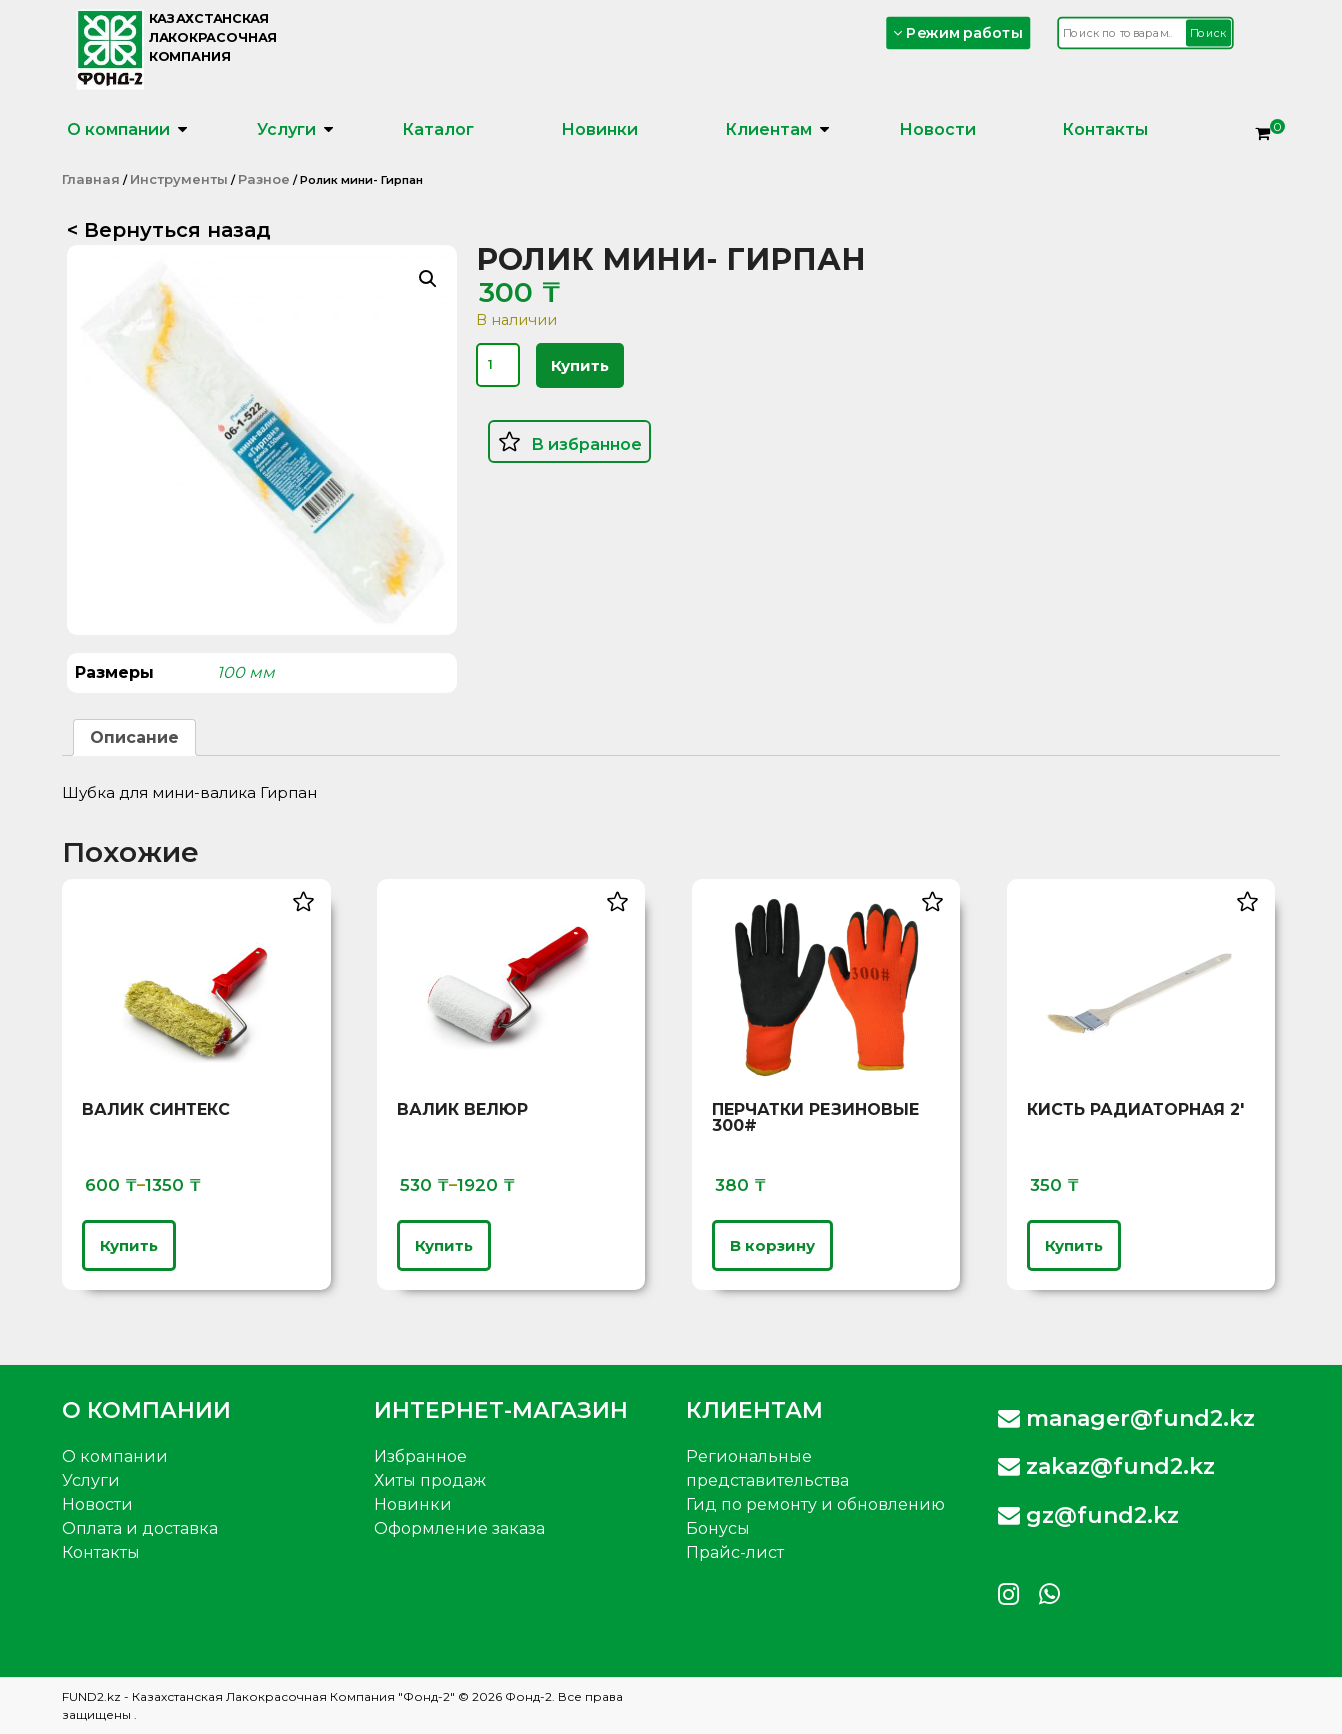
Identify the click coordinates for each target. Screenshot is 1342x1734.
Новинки (599, 129)
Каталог (438, 129)
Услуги (286, 129)
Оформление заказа (459, 1528)
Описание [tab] (134, 737)
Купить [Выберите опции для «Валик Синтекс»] (129, 1245)
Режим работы (959, 32)
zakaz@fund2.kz (1106, 1466)
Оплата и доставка (140, 1528)
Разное (264, 179)
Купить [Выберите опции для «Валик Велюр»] (444, 1245)
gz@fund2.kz (1088, 1515)
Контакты (1105, 129)
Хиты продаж (430, 1480)
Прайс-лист (735, 1552)
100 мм (246, 672)
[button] (428, 279)
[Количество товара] (498, 365)
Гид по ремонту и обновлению (815, 1504)
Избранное (420, 1456)
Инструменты (179, 179)
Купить (580, 365)
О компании (118, 129)
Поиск (1209, 33)
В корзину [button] (772, 1245)
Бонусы (718, 1528)
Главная (91, 179)
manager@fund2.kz (1126, 1418)
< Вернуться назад (169, 230)
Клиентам (768, 129)
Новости (937, 129)
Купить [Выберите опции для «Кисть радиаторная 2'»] (1074, 1245)
